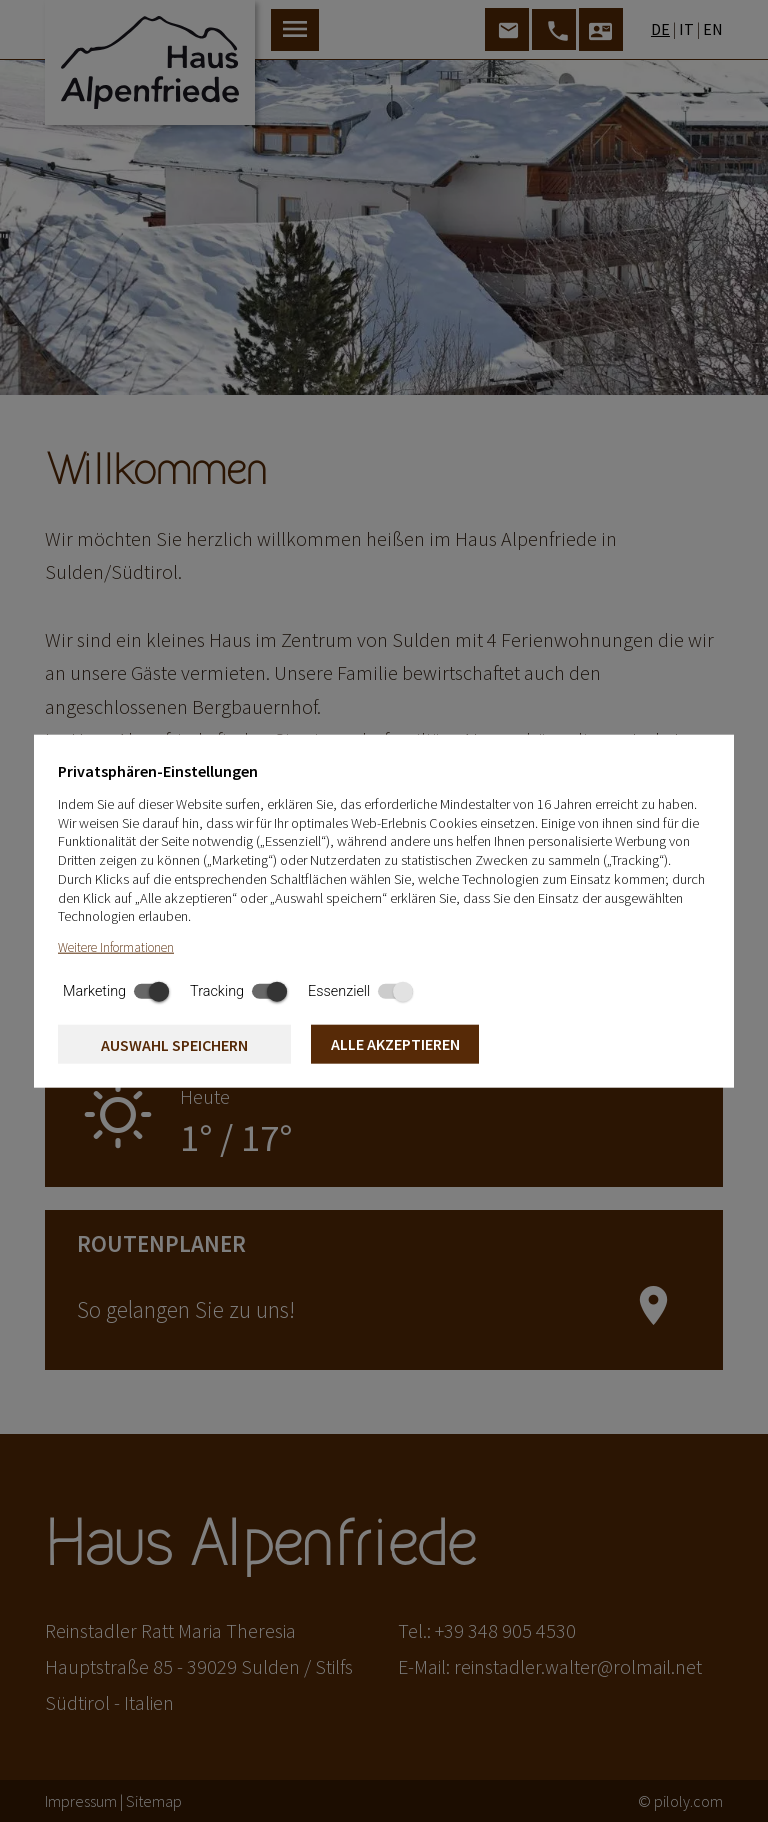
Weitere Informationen (116, 947)
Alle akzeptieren (395, 1044)
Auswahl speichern (174, 1045)
